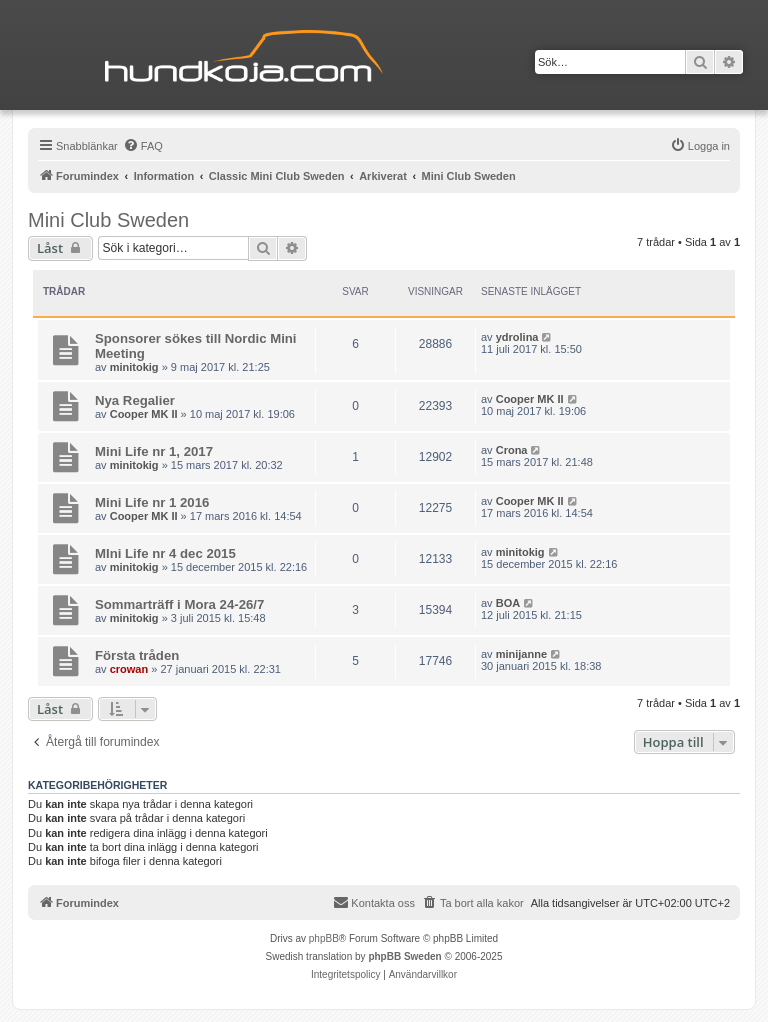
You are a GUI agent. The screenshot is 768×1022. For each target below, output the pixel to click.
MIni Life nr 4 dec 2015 (165, 553)
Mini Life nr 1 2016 (152, 502)
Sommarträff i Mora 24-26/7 (179, 604)
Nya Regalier (135, 400)
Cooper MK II (144, 414)
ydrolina (517, 337)
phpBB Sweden (404, 956)
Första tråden (137, 655)
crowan (129, 669)
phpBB (324, 938)
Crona (512, 450)
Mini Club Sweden (108, 220)
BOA (508, 603)
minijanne (521, 654)
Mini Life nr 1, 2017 (154, 451)
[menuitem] (143, 146)
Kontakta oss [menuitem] (374, 902)
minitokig (134, 367)
